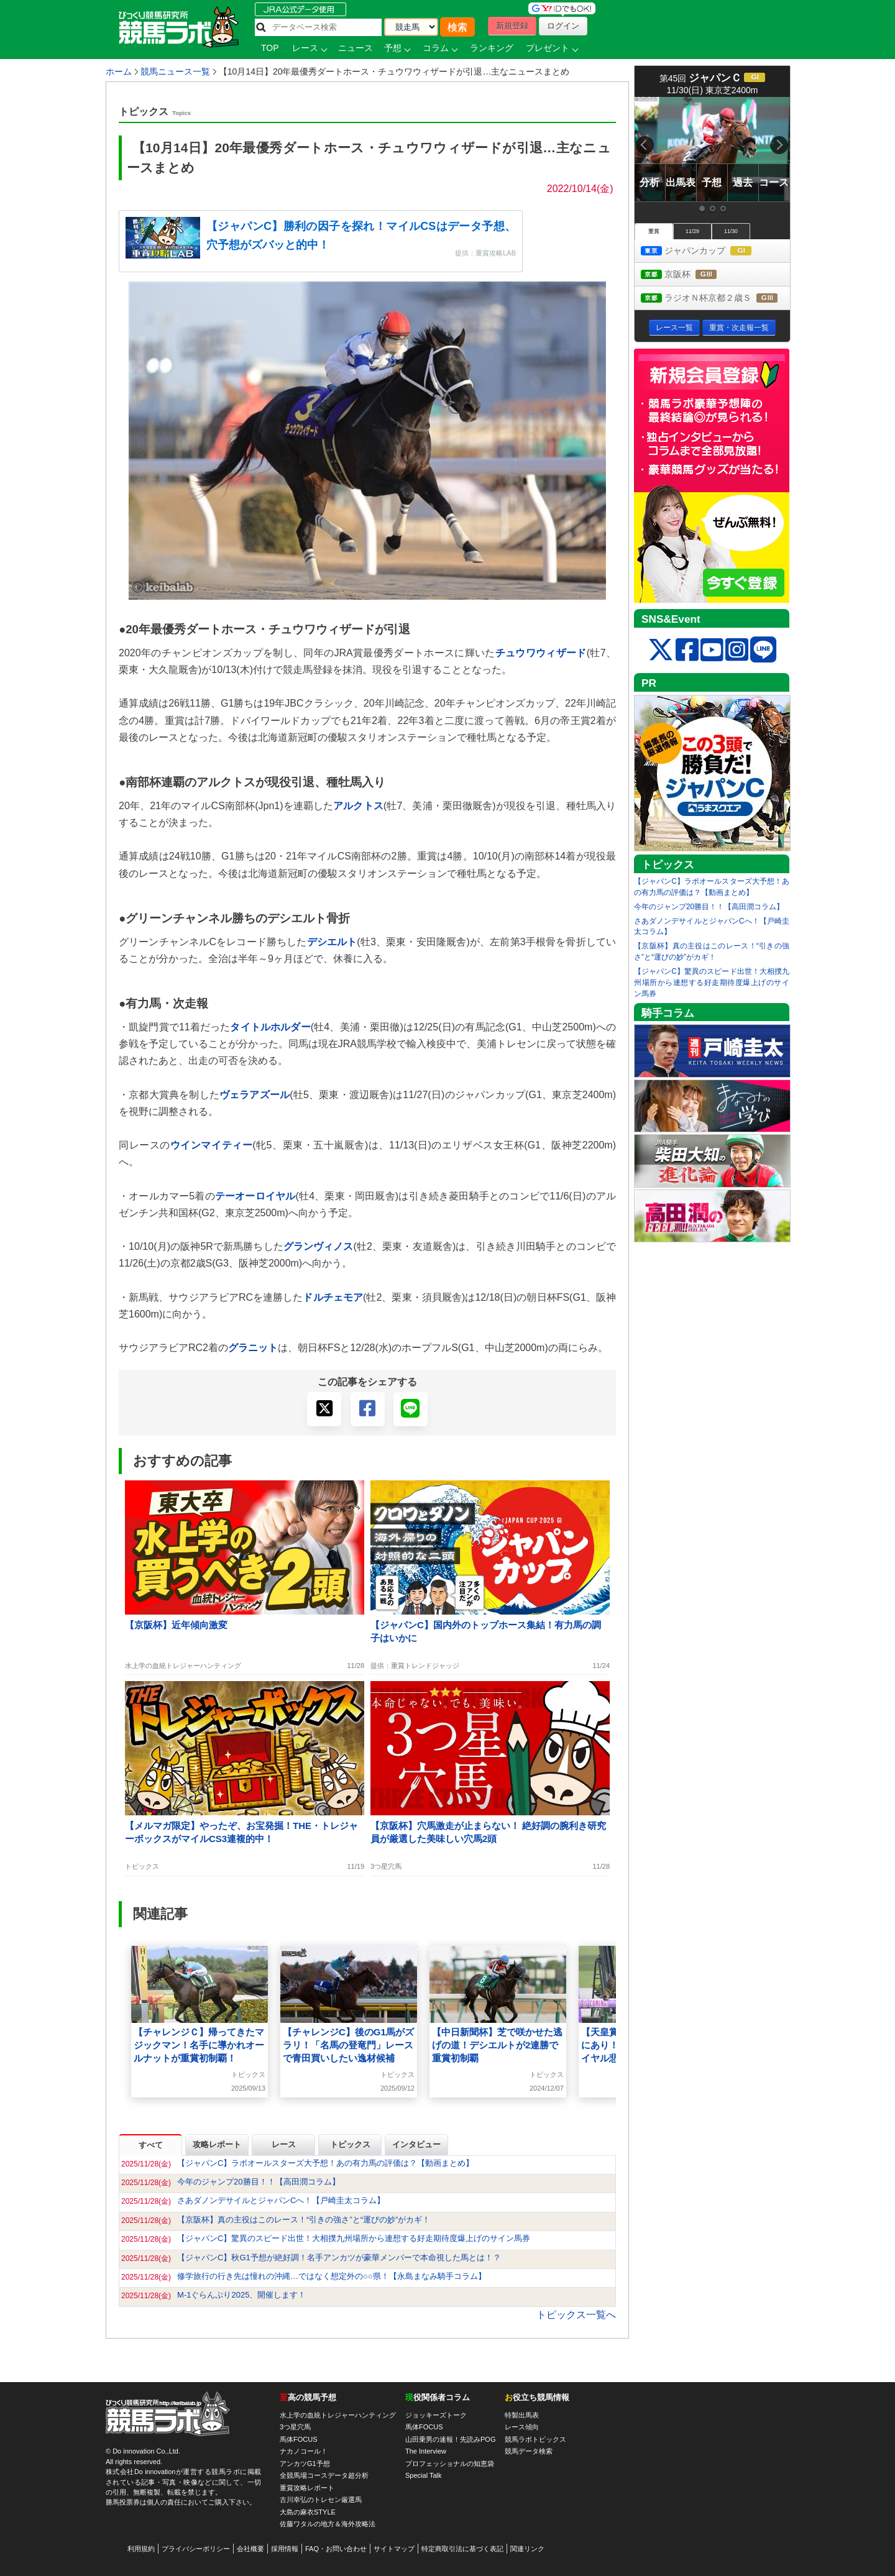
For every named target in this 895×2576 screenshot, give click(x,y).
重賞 (653, 231)
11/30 (731, 231)
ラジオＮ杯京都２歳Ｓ (715, 299)
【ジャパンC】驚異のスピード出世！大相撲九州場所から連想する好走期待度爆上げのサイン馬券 (711, 982)
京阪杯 (690, 275)
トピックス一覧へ (576, 2314)
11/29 (692, 231)
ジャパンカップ (707, 251)
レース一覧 (674, 327)
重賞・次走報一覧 (739, 327)
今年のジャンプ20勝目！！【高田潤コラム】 (709, 906)
